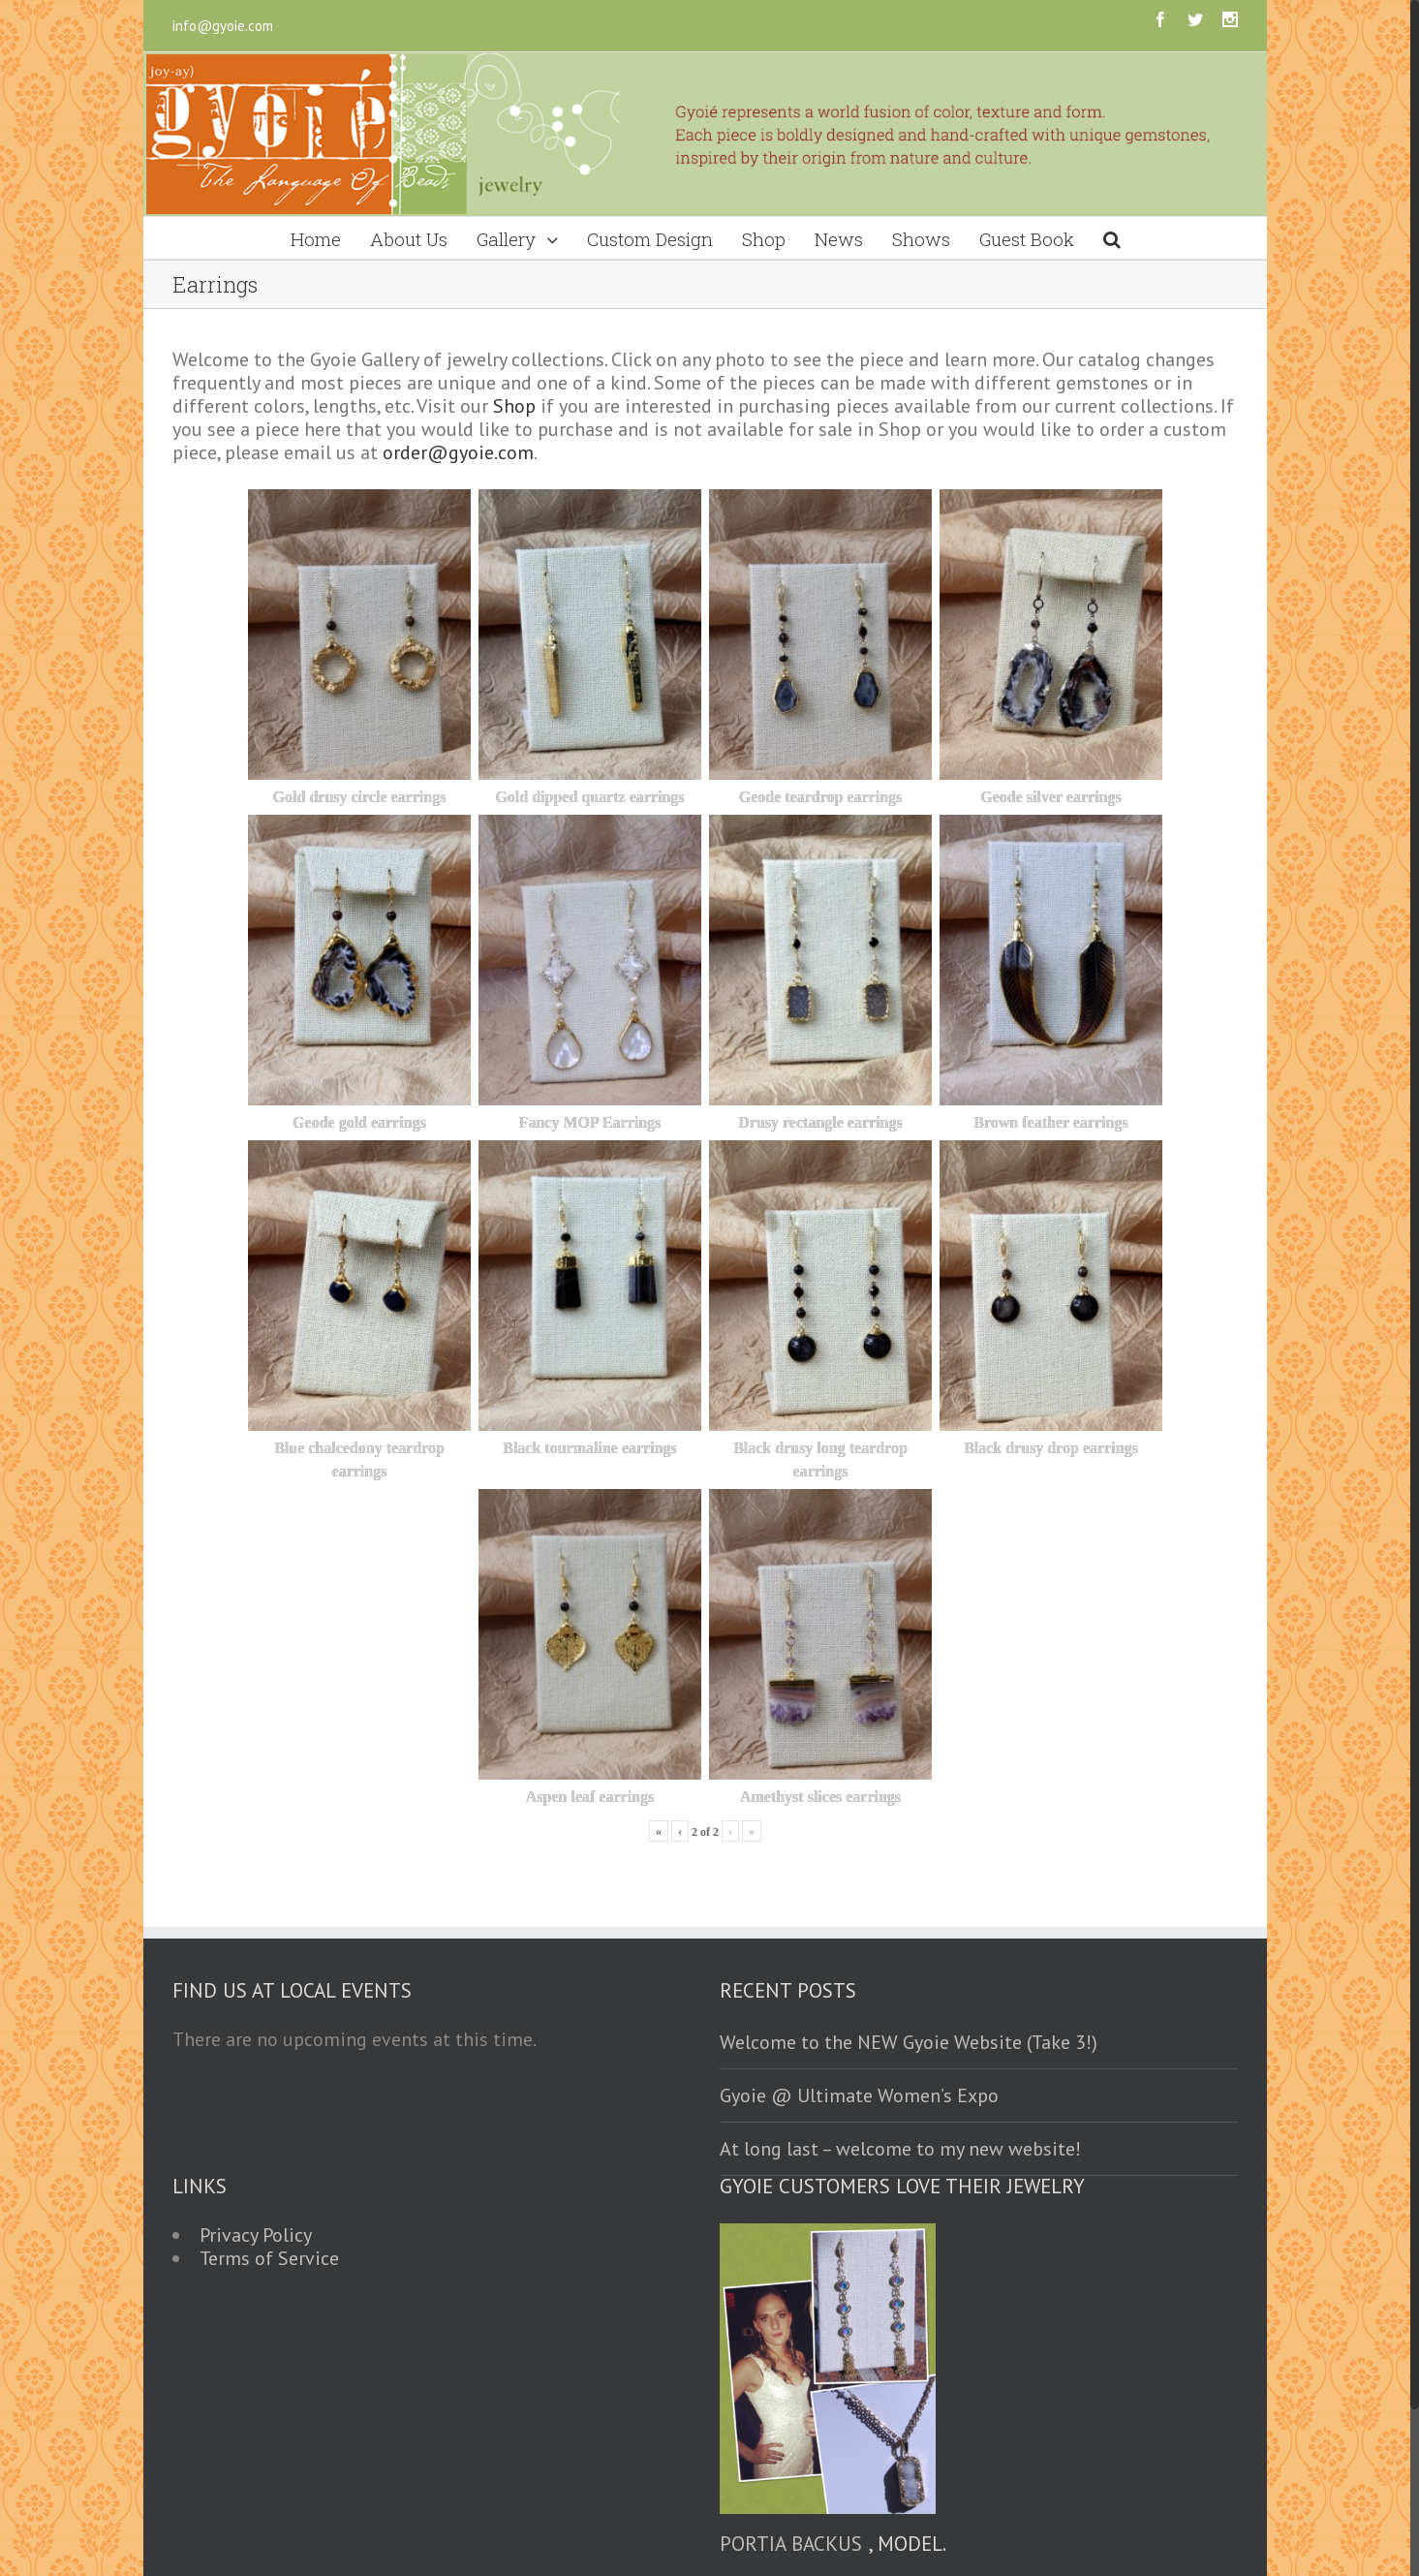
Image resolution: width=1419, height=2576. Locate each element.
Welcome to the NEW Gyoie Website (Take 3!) (908, 2042)
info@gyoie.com (222, 25)
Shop (514, 406)
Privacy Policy (256, 2235)
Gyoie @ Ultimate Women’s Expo (859, 2095)
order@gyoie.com (458, 452)
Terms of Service (269, 2258)
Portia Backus (791, 2543)
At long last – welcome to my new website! (900, 2148)
